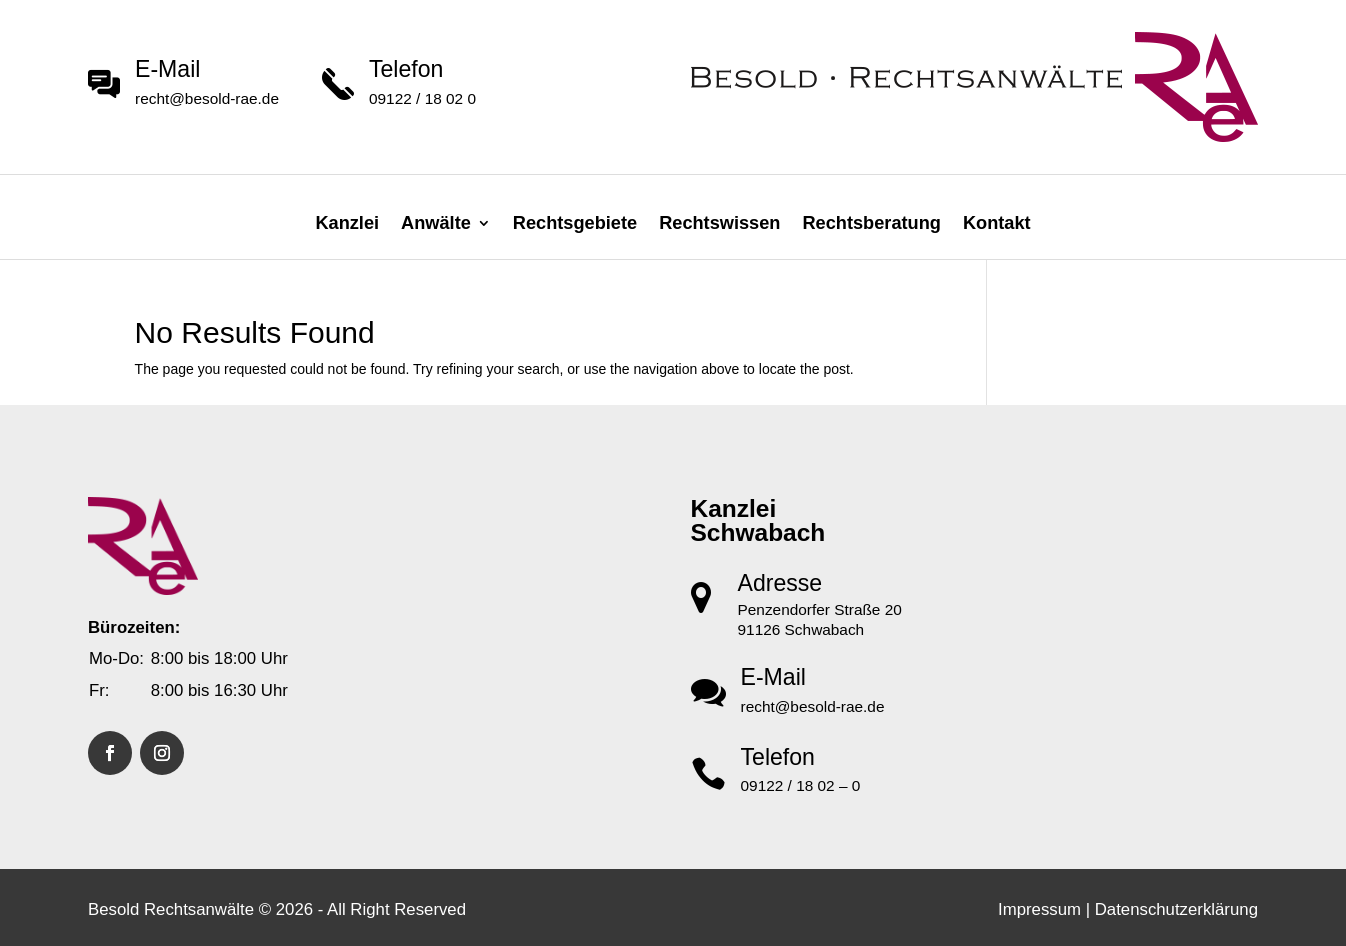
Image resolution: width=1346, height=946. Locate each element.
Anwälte (436, 223)
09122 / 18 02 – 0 (801, 785)
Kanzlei (347, 223)
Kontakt (997, 223)
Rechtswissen (719, 223)
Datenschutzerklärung (1176, 909)
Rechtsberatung (871, 223)
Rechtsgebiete (575, 223)
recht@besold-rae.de (207, 98)
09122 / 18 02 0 (422, 98)
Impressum (1039, 909)
